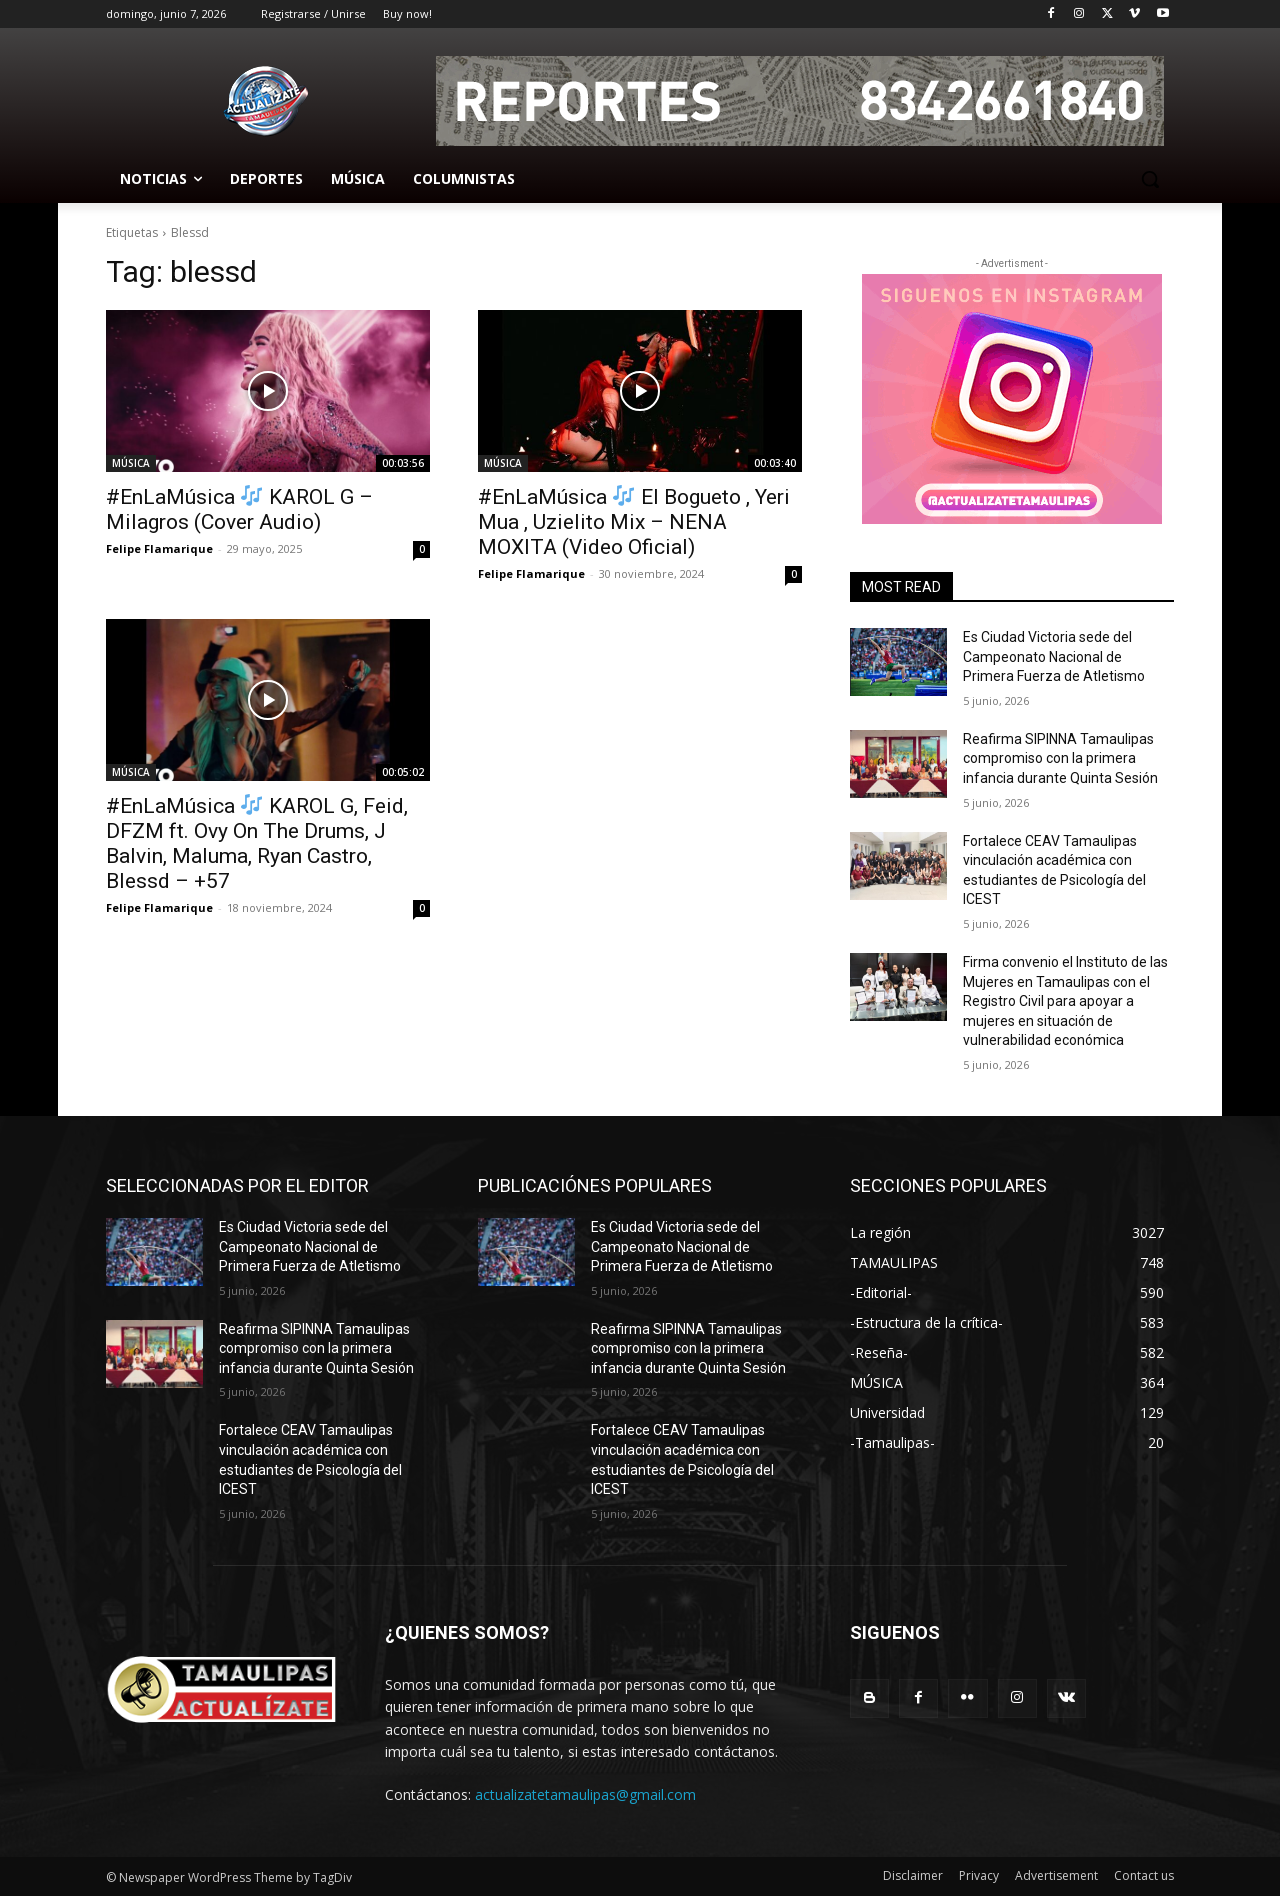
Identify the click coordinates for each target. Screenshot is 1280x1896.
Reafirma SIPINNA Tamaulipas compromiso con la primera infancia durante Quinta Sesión (1060, 758)
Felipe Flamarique (159, 548)
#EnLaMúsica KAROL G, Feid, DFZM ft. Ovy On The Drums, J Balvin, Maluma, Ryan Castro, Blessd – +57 (257, 843)
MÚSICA (131, 463)
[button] (1150, 179)
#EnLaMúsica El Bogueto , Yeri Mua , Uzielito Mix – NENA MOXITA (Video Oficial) (634, 522)
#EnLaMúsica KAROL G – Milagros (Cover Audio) (239, 509)
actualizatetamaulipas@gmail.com (585, 1794)
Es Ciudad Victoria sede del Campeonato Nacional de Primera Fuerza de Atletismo (1054, 656)
